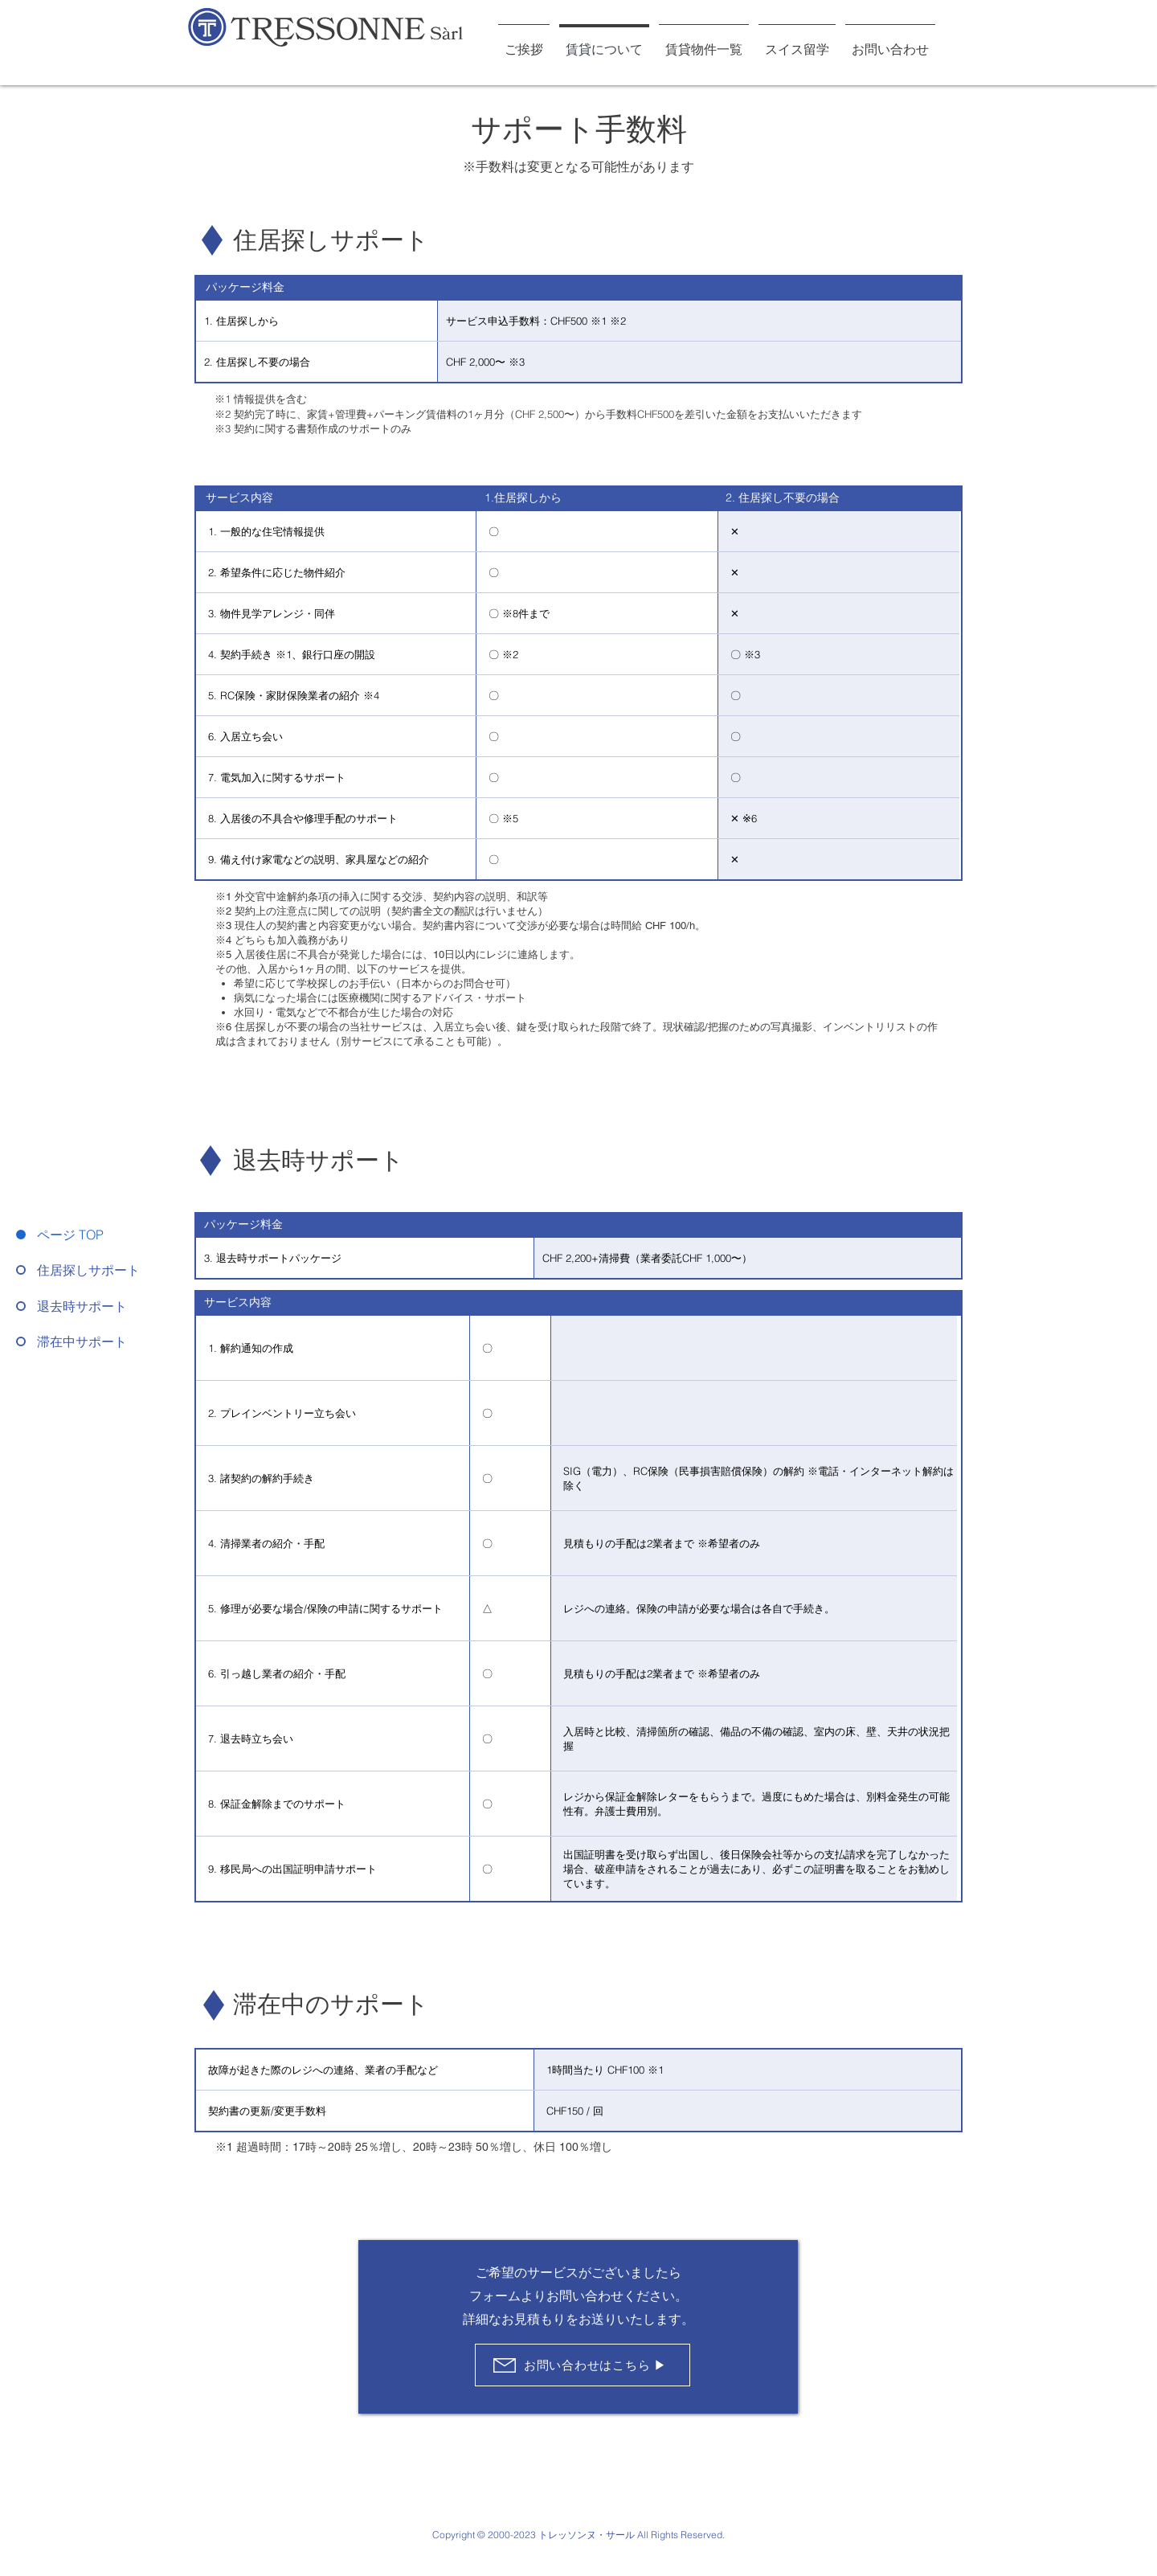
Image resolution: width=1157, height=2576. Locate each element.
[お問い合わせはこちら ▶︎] (582, 2365)
